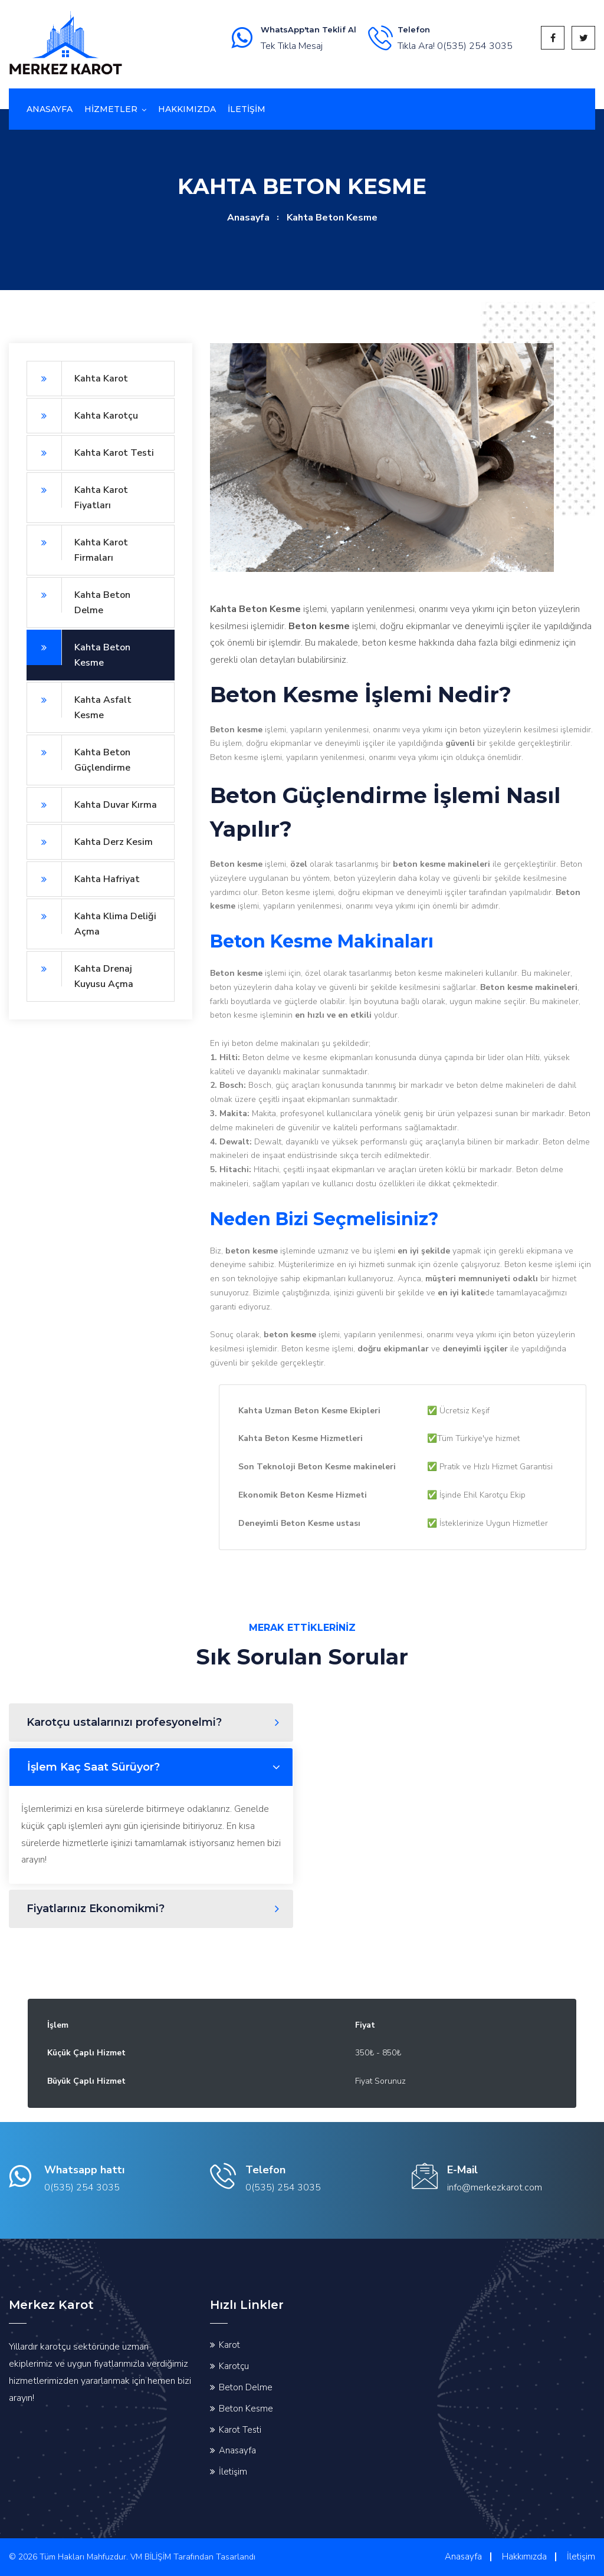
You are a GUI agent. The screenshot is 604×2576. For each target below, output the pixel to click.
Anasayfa (50, 109)
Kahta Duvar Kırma (92, 805)
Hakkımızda (187, 109)
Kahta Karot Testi (90, 453)
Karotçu (234, 2366)
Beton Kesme (246, 2408)
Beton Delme (246, 2387)
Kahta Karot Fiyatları (77, 492)
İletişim (233, 2472)
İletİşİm (246, 109)
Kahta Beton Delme (78, 597)
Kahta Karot (77, 378)
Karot (229, 2345)
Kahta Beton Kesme (78, 649)
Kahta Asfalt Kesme (79, 702)
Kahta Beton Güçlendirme (78, 754)
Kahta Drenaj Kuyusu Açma (80, 971)
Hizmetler (110, 109)
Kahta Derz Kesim (90, 842)
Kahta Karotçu (82, 415)
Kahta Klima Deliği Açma (91, 918)
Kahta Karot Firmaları (77, 544)
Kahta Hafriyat (83, 879)
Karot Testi (240, 2430)
